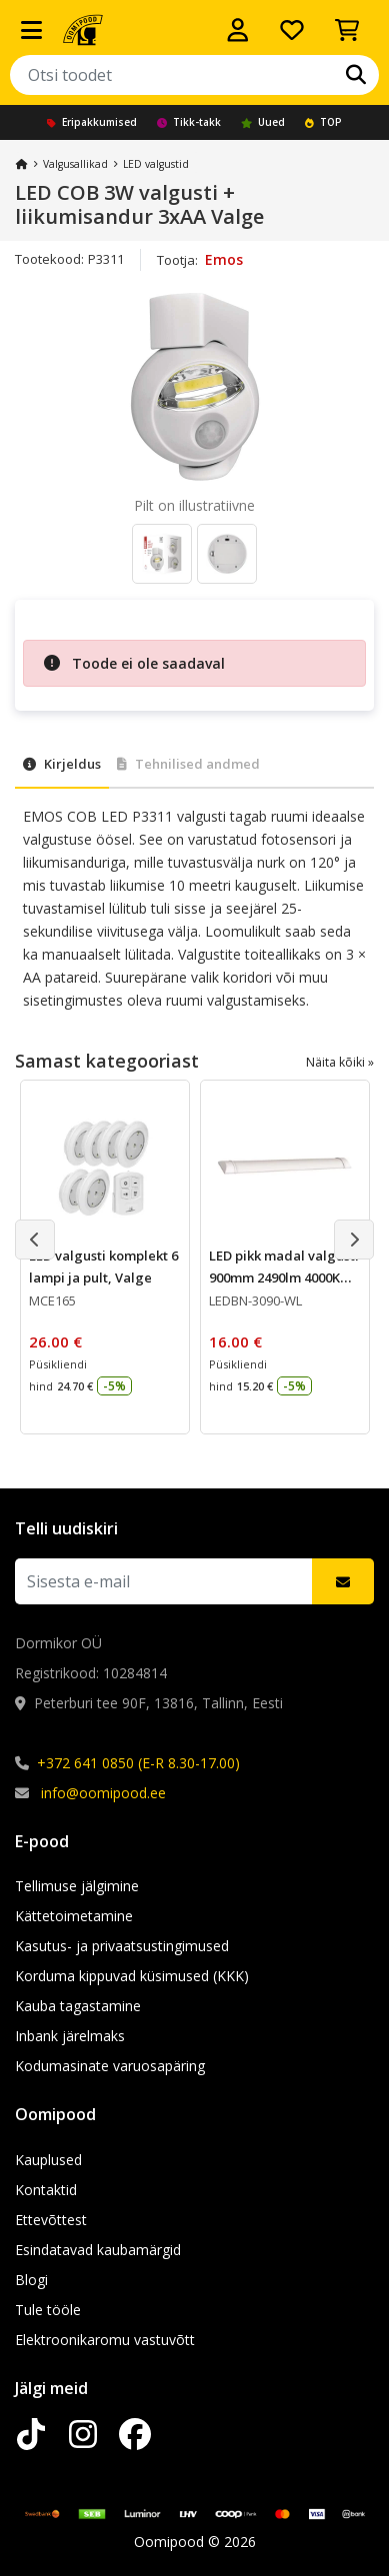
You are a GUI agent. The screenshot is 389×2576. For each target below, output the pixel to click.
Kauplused (48, 2159)
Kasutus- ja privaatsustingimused (122, 1945)
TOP (323, 122)
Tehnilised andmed (188, 764)
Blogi (31, 2279)
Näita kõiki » (340, 1062)
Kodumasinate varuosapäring (110, 2065)
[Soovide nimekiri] (292, 30)
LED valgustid (156, 164)
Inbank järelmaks (70, 2035)
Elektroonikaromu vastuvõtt (105, 2339)
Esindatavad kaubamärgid (98, 2249)
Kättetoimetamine (74, 1915)
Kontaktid (46, 2189)
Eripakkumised (92, 122)
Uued (263, 122)
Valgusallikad (75, 164)
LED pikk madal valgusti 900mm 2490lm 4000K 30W (284, 1277)
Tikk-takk (189, 122)
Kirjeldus (62, 764)
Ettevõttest (51, 2219)
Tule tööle (48, 2309)
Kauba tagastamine (78, 2005)
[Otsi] (356, 75)
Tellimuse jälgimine (77, 1885)
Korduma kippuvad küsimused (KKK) (132, 1975)
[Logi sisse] (238, 30)
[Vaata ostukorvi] (347, 30)
